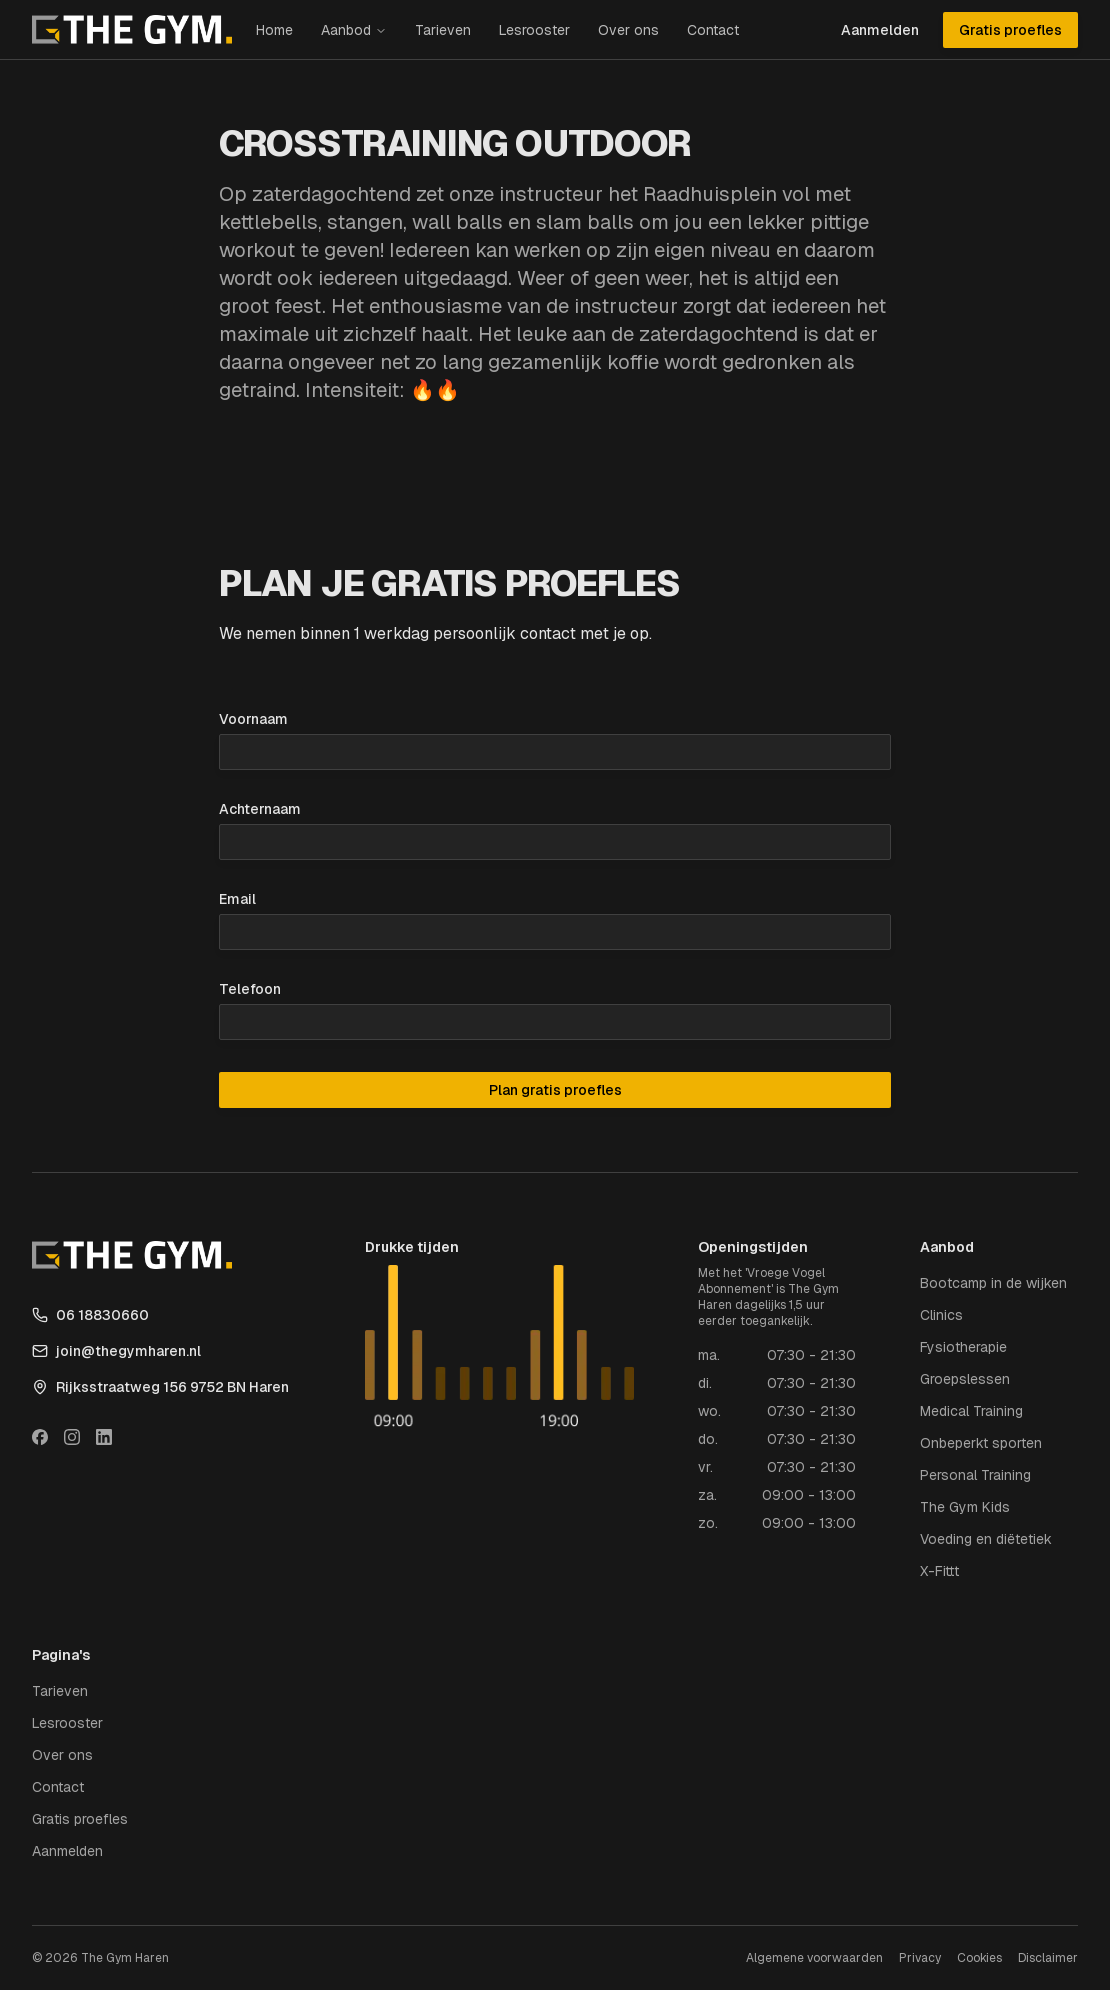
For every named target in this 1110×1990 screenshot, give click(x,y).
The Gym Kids (965, 1507)
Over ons (628, 30)
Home (274, 30)
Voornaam (253, 719)
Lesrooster (534, 30)
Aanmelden (880, 30)
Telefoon (250, 989)
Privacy (920, 1958)
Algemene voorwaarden (814, 1958)
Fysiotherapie (963, 1347)
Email (237, 899)
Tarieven (443, 30)
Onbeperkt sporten (981, 1443)
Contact (713, 30)
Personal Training (975, 1475)
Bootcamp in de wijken (993, 1283)
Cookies (979, 1958)
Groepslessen (965, 1379)
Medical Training (971, 1411)
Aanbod (346, 30)
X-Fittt (939, 1571)
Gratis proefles (1010, 30)
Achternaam (260, 809)
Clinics (941, 1315)
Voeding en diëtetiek (986, 1539)
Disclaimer (1048, 1958)
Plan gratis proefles (555, 1090)
